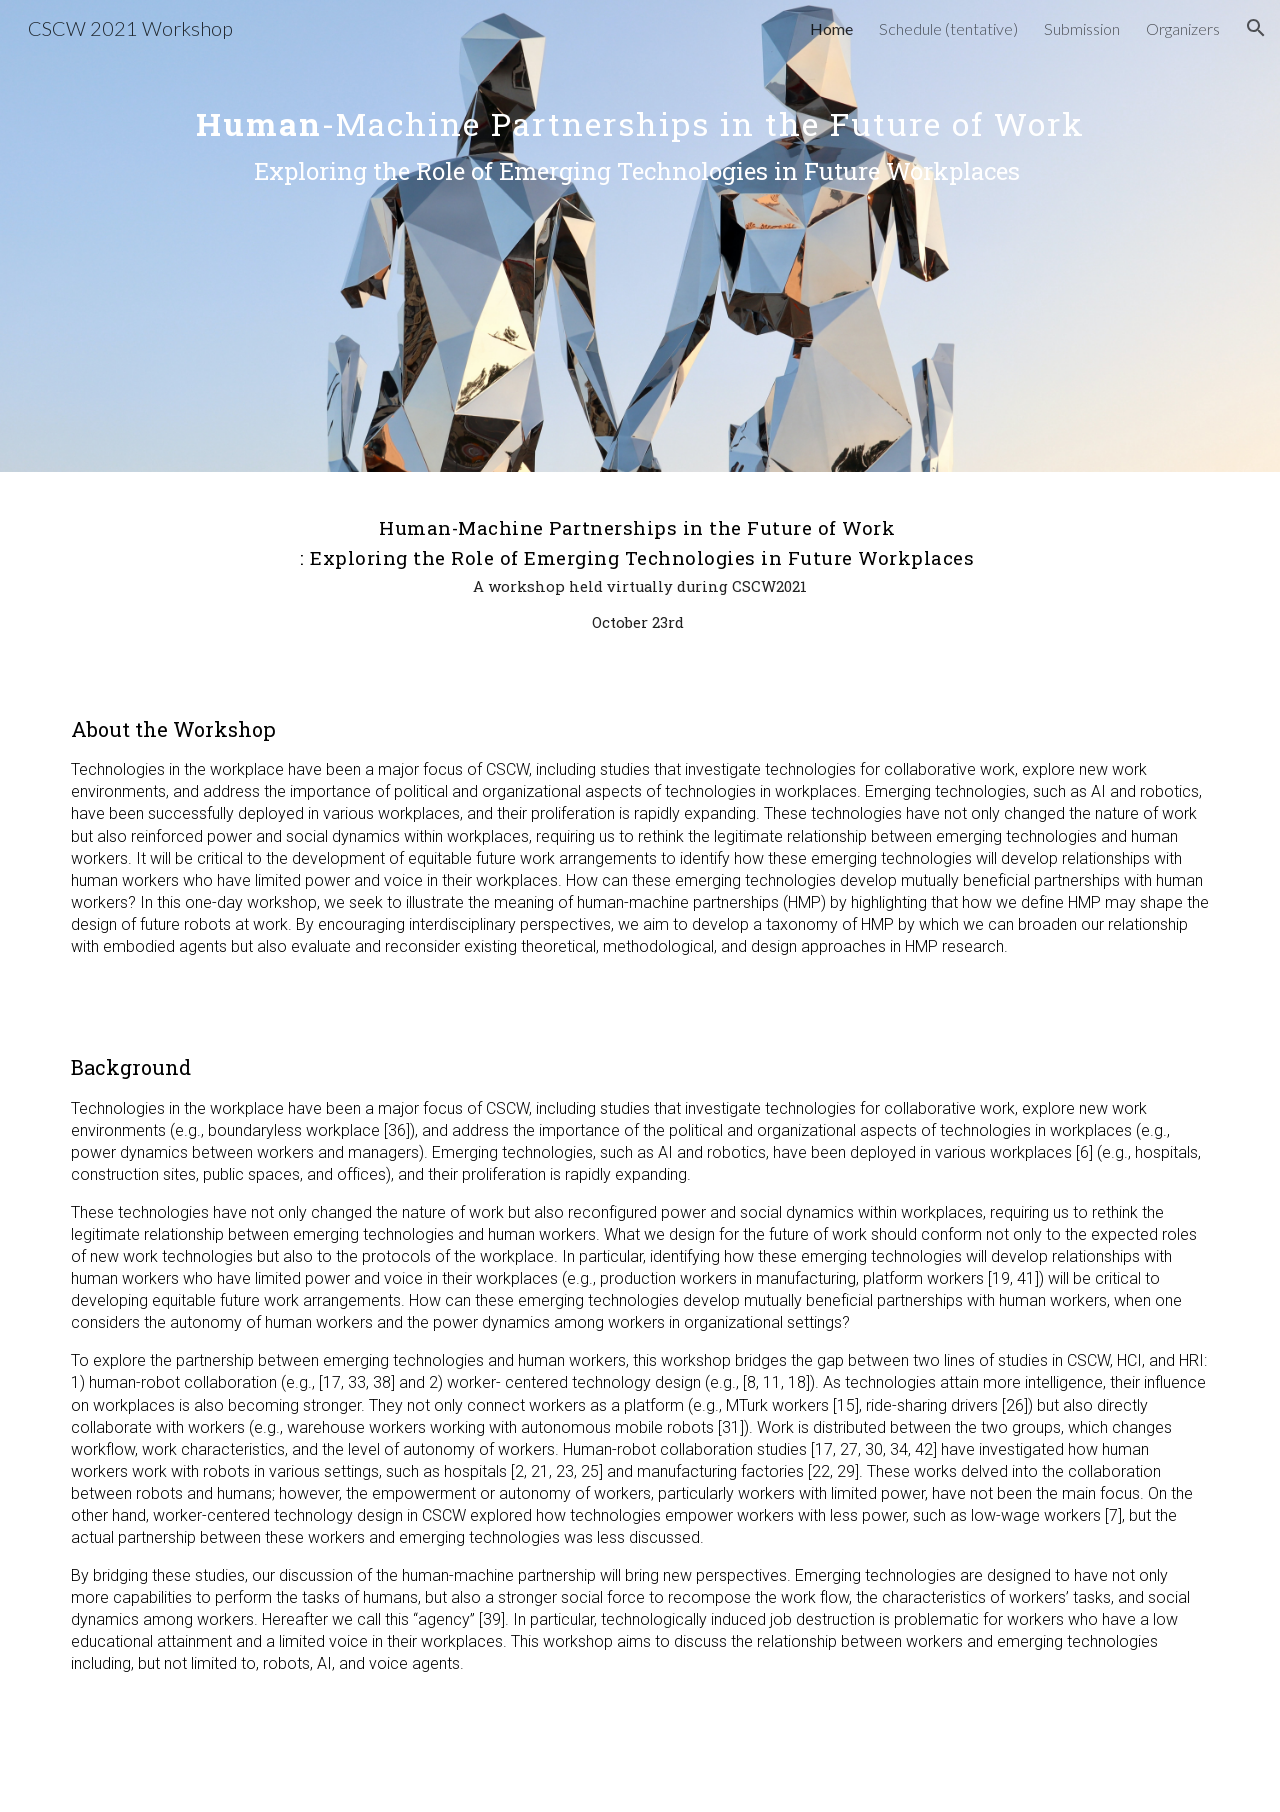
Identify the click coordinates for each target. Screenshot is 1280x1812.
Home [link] (831, 28)
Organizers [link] (1183, 28)
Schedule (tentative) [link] (948, 28)
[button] (1256, 28)
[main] (640, 236)
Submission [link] (1082, 28)
